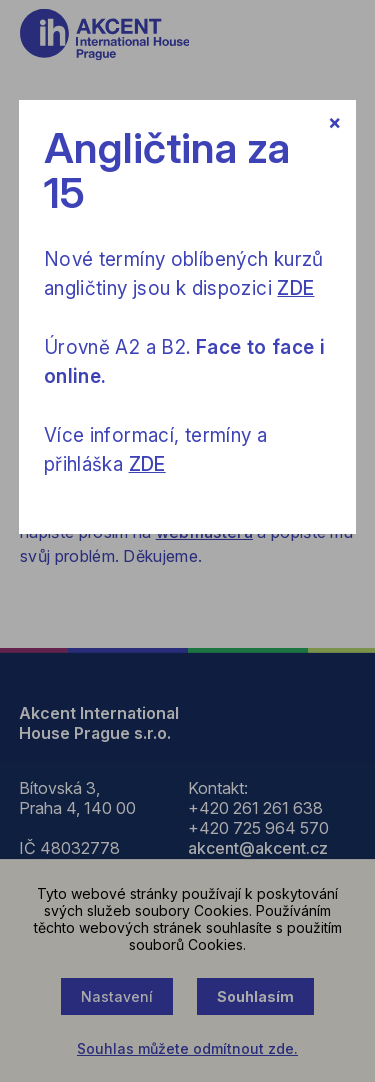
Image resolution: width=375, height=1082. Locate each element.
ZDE (295, 288)
